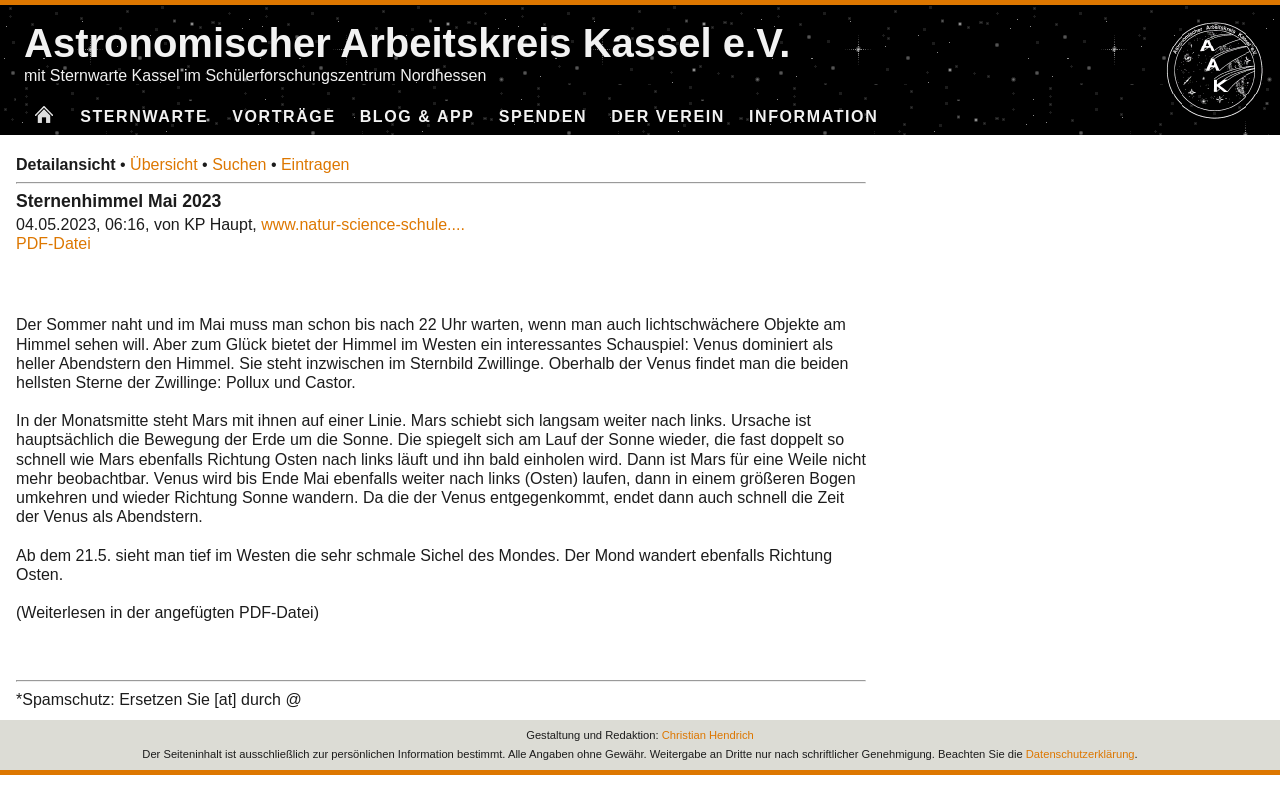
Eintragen (315, 164)
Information (813, 116)
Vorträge (283, 116)
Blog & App (417, 116)
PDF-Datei (53, 243)
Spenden (543, 116)
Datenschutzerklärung (1080, 754)
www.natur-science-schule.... (363, 224)
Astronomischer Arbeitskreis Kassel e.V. (407, 43)
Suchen (239, 164)
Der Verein (668, 116)
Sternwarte (144, 116)
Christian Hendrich (708, 735)
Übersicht (164, 164)
